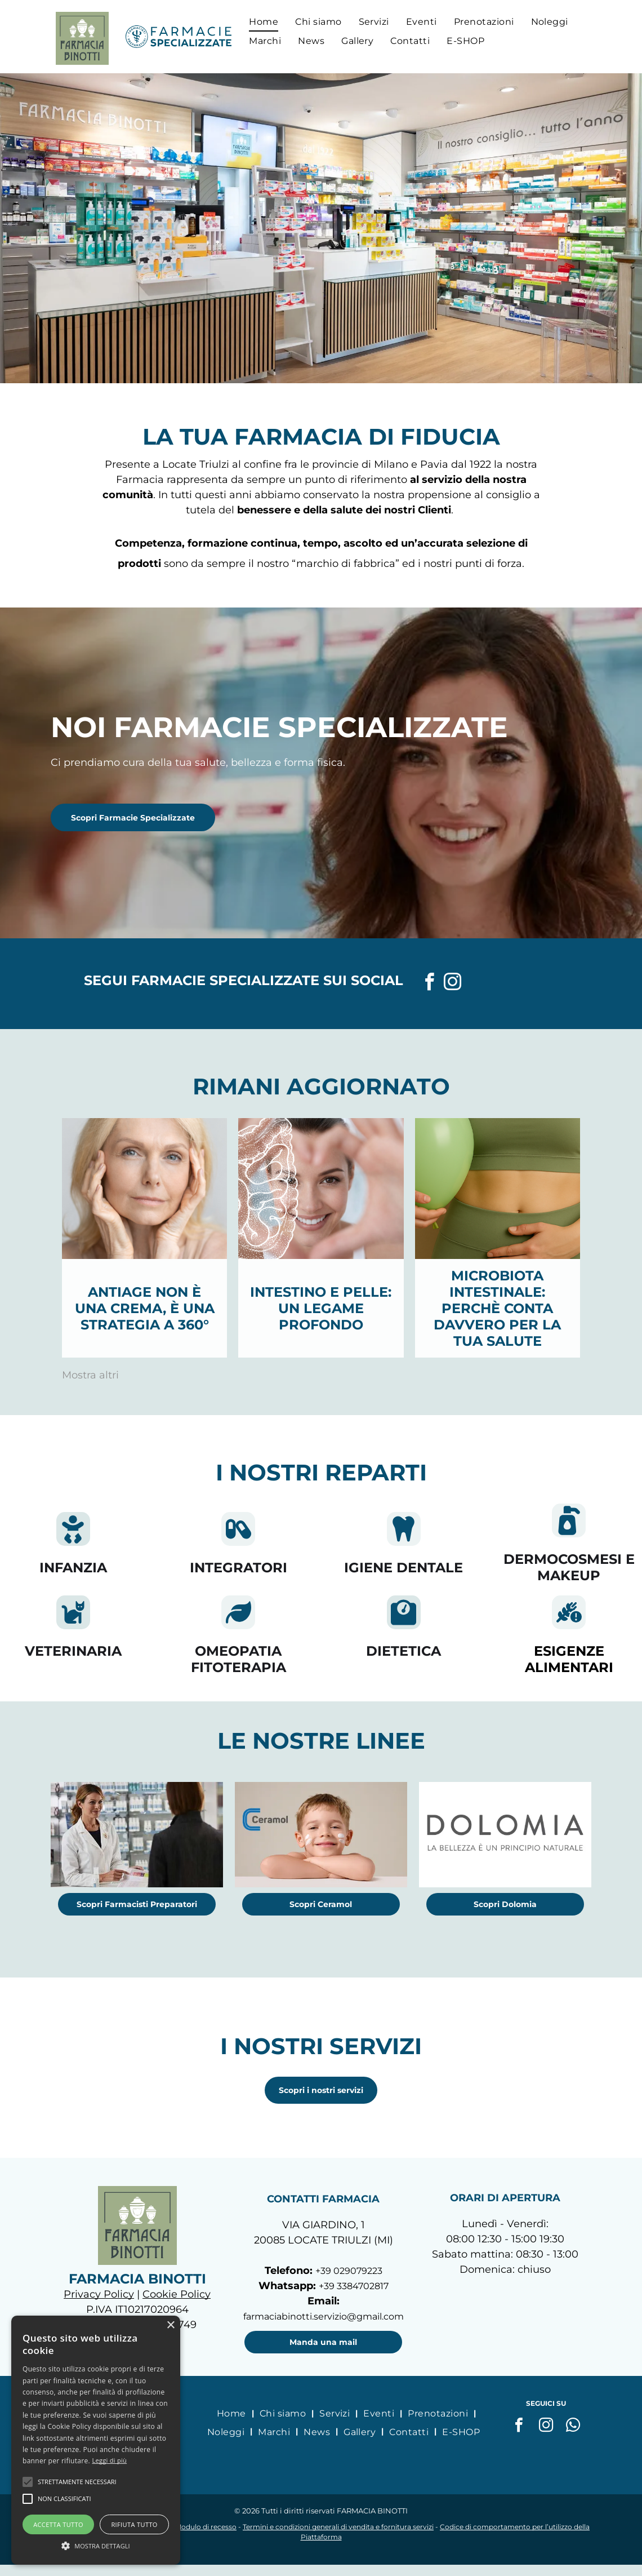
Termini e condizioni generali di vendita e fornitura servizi (338, 2526)
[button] (27, 2482)
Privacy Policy (99, 2294)
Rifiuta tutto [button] (134, 2524)
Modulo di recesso (206, 2526)
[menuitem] (263, 21)
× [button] (170, 2325)
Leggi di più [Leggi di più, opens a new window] (109, 2460)
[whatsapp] (573, 2426)
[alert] (95, 2440)
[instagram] (452, 983)
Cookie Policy (176, 2294)
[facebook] (429, 983)
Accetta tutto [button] (58, 2524)
